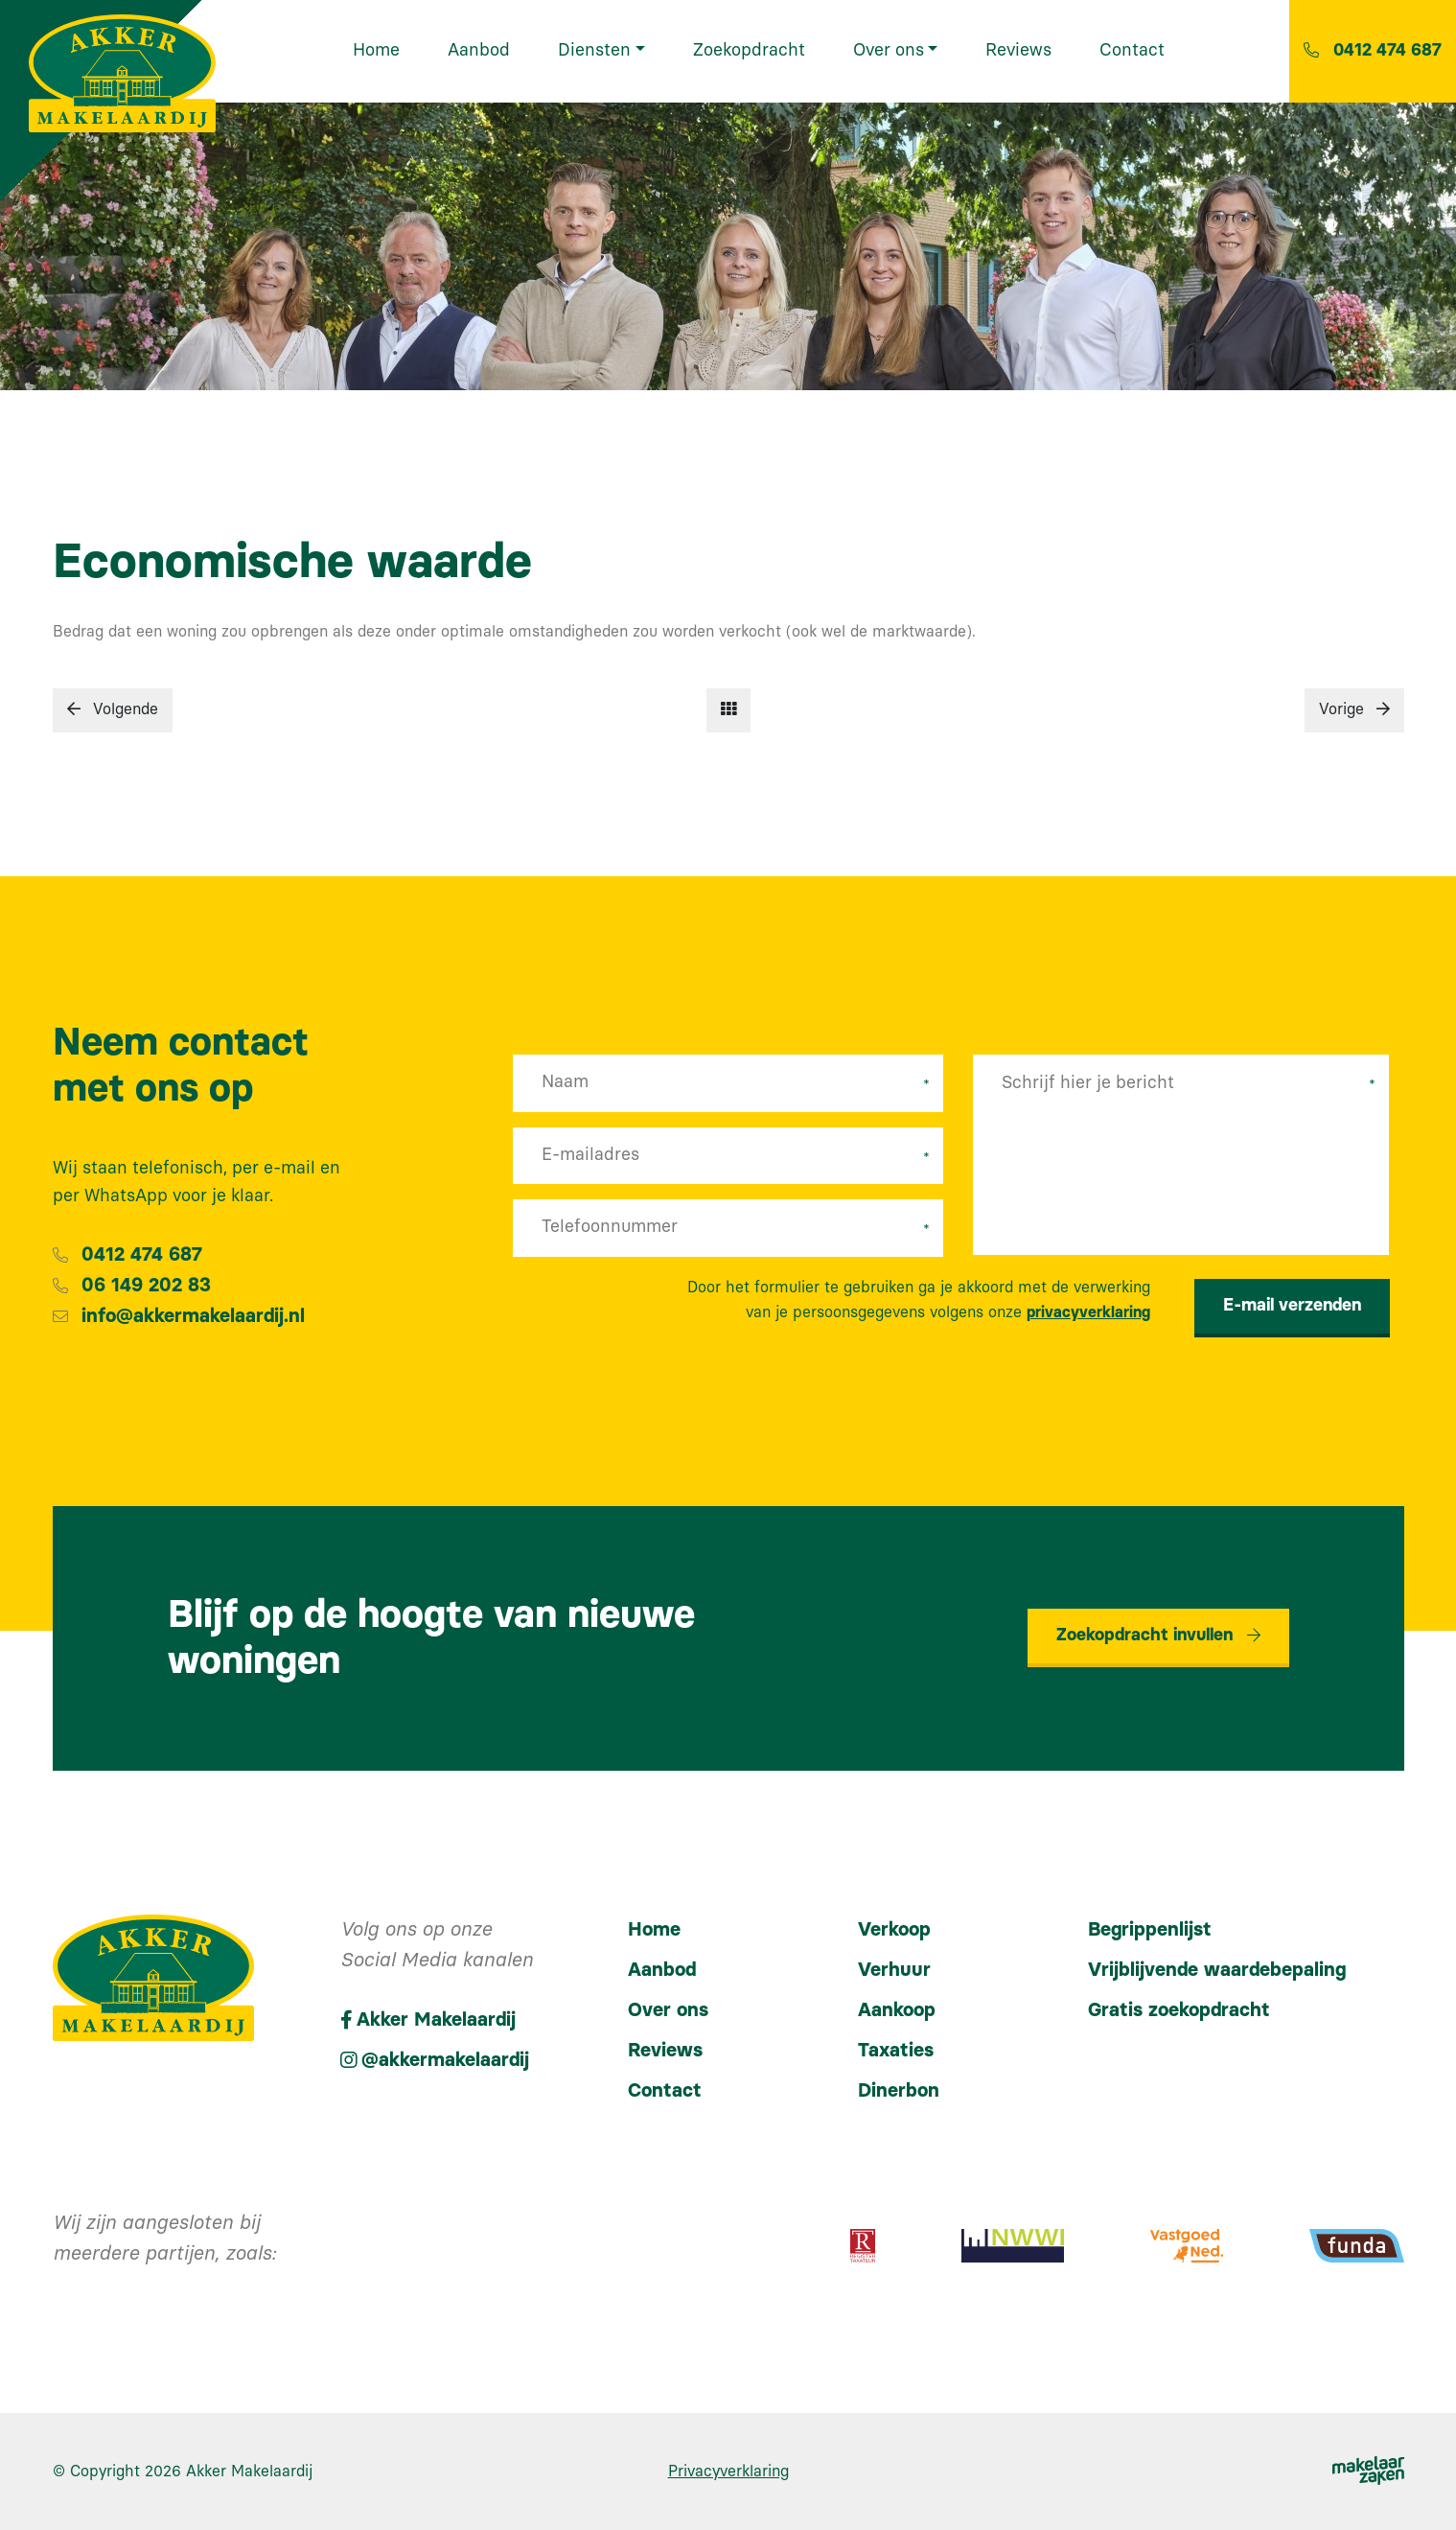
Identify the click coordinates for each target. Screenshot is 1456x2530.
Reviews (665, 2050)
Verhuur (894, 1970)
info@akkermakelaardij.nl (193, 1316)
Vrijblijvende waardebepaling (1217, 1970)
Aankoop (897, 2010)
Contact (665, 2091)
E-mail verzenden (1292, 1305)
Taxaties (896, 2050)
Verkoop (894, 1929)
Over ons (668, 2010)
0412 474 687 (141, 1255)
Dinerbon (898, 2091)
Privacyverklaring (728, 2471)
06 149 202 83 (146, 1285)
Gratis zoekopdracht (1179, 2010)
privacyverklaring (1088, 1312)
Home (654, 1929)
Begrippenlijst (1150, 1929)
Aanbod (662, 1970)
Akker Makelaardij (249, 2471)
